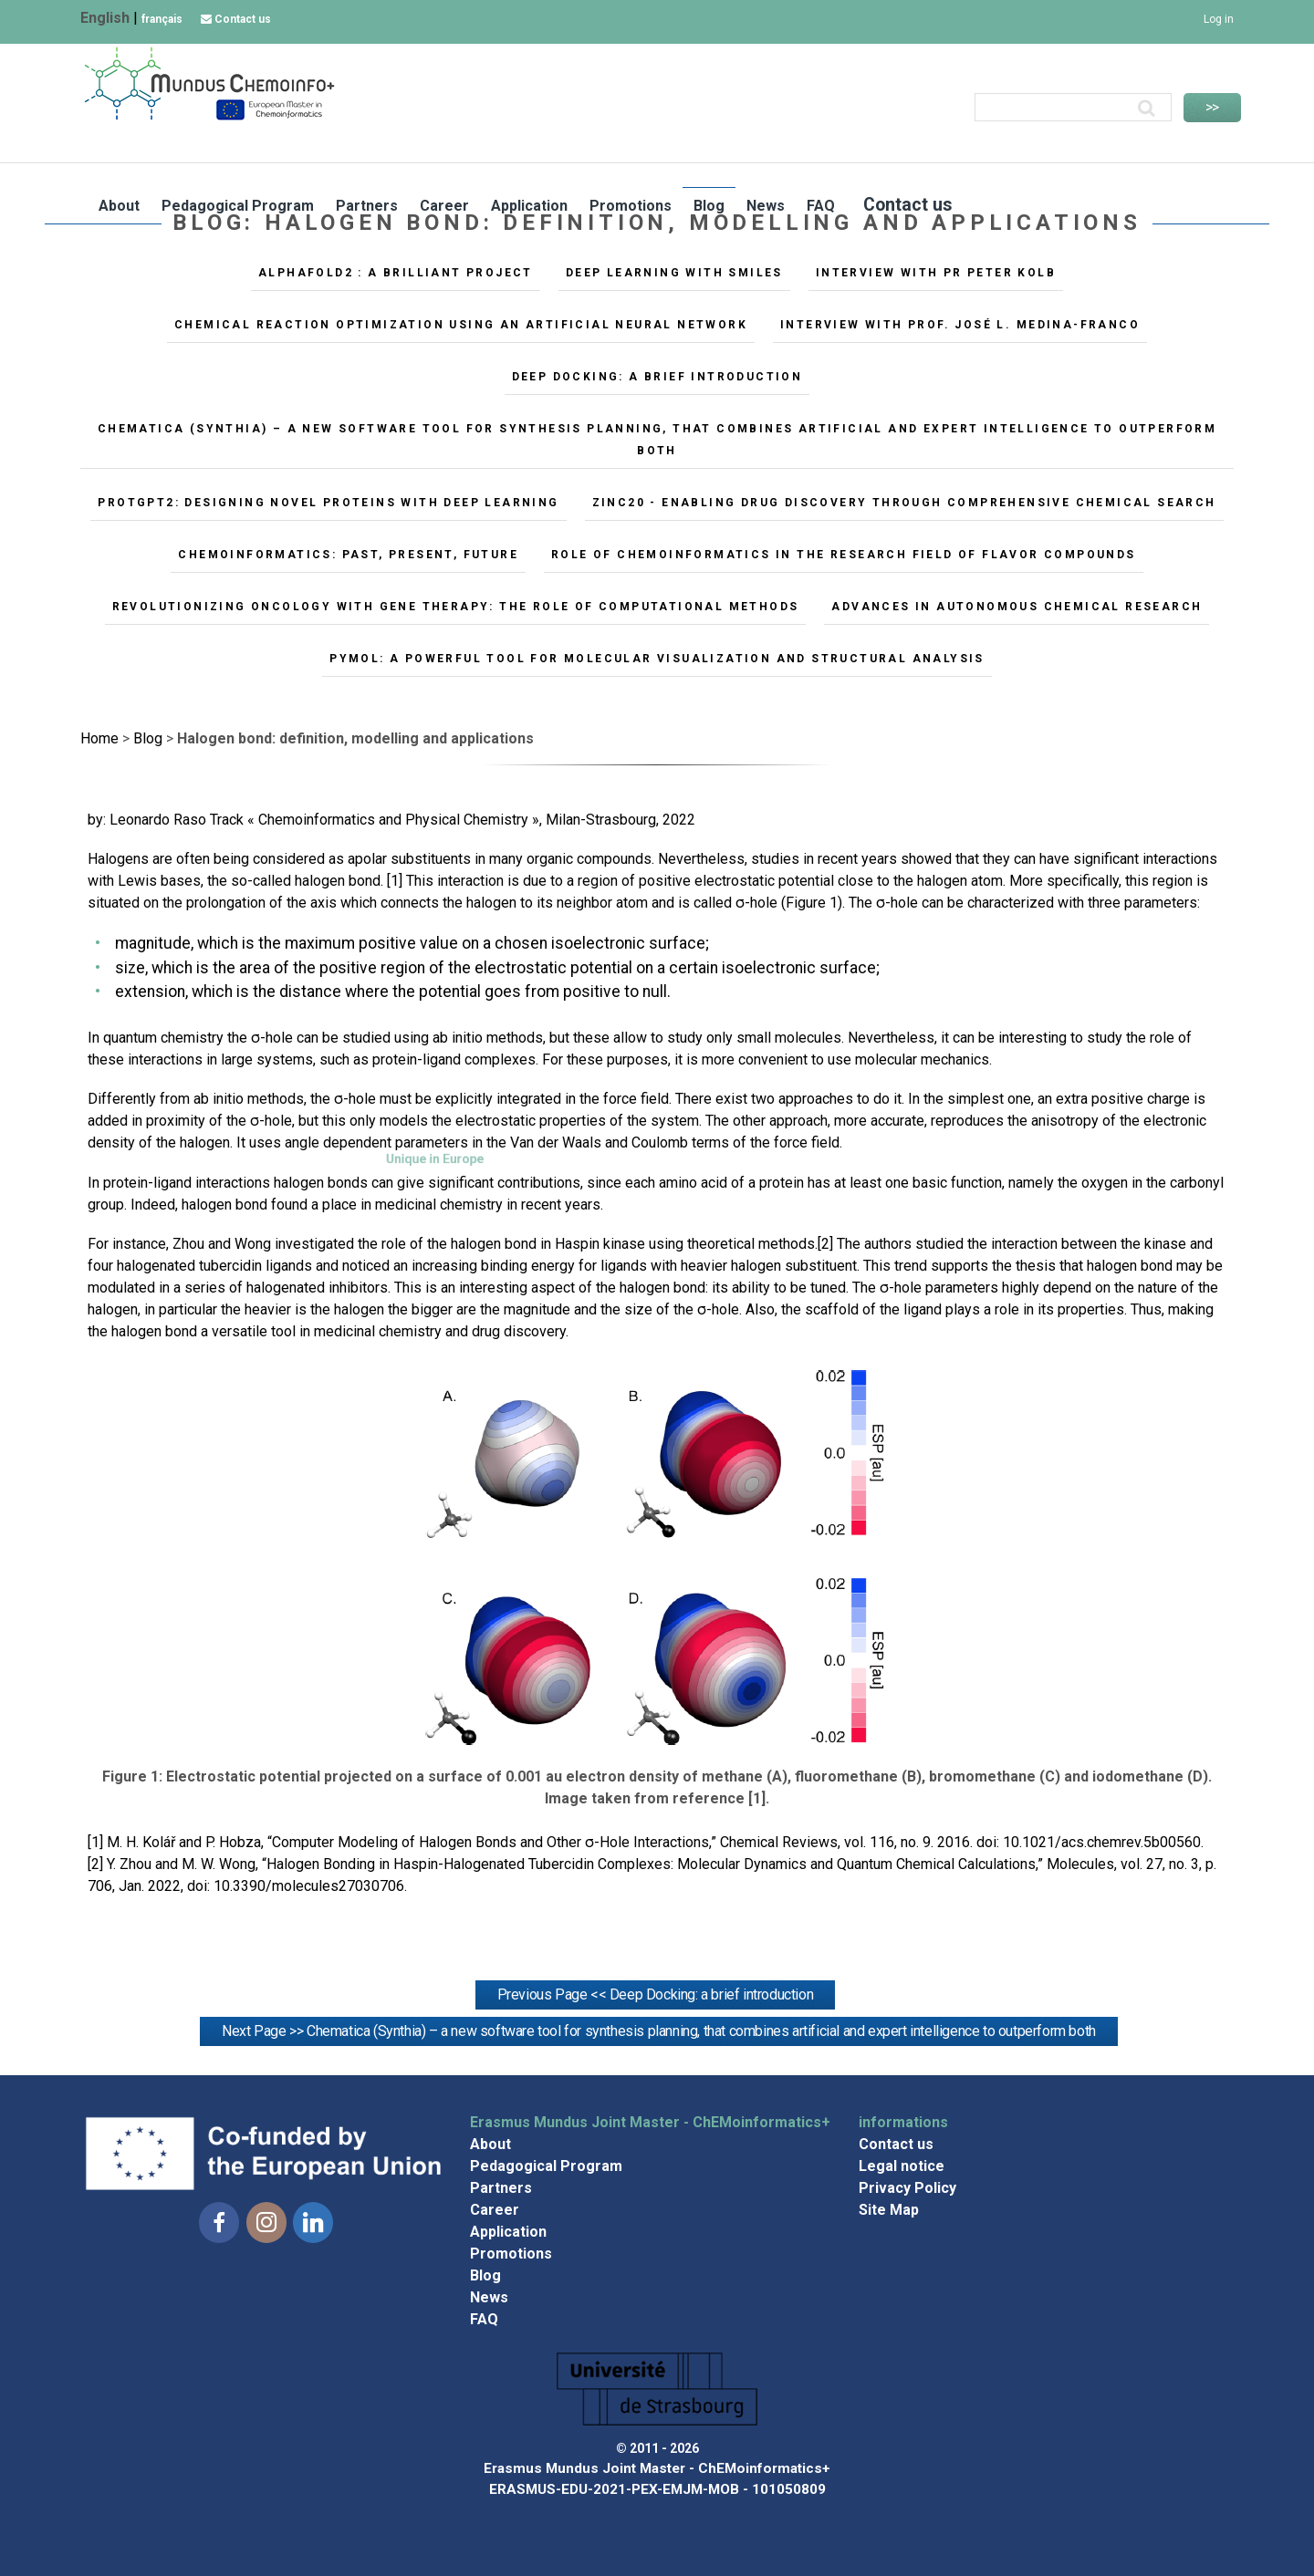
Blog (980, 143)
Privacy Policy (907, 2188)
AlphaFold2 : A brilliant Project (395, 272)
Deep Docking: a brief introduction (657, 376)
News (1036, 143)
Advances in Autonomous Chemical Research (1016, 606)
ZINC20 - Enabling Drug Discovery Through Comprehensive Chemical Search (904, 502)
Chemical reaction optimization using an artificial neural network (460, 324)
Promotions (901, 143)
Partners (638, 143)
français (161, 19)
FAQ (1092, 143)
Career (715, 143)
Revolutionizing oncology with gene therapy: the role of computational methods (455, 606)
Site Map (889, 2209)
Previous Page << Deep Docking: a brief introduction (655, 1994)
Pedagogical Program (509, 143)
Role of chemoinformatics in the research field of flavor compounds (843, 554)
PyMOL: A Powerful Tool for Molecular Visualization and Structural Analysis (657, 658)
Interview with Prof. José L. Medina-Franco (960, 324)
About (390, 143)
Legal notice (901, 2166)
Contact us (236, 19)
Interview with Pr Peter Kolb (936, 272)
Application (800, 143)
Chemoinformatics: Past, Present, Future (348, 554)
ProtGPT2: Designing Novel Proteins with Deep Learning (328, 502)
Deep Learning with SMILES (674, 272)
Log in (1219, 19)
